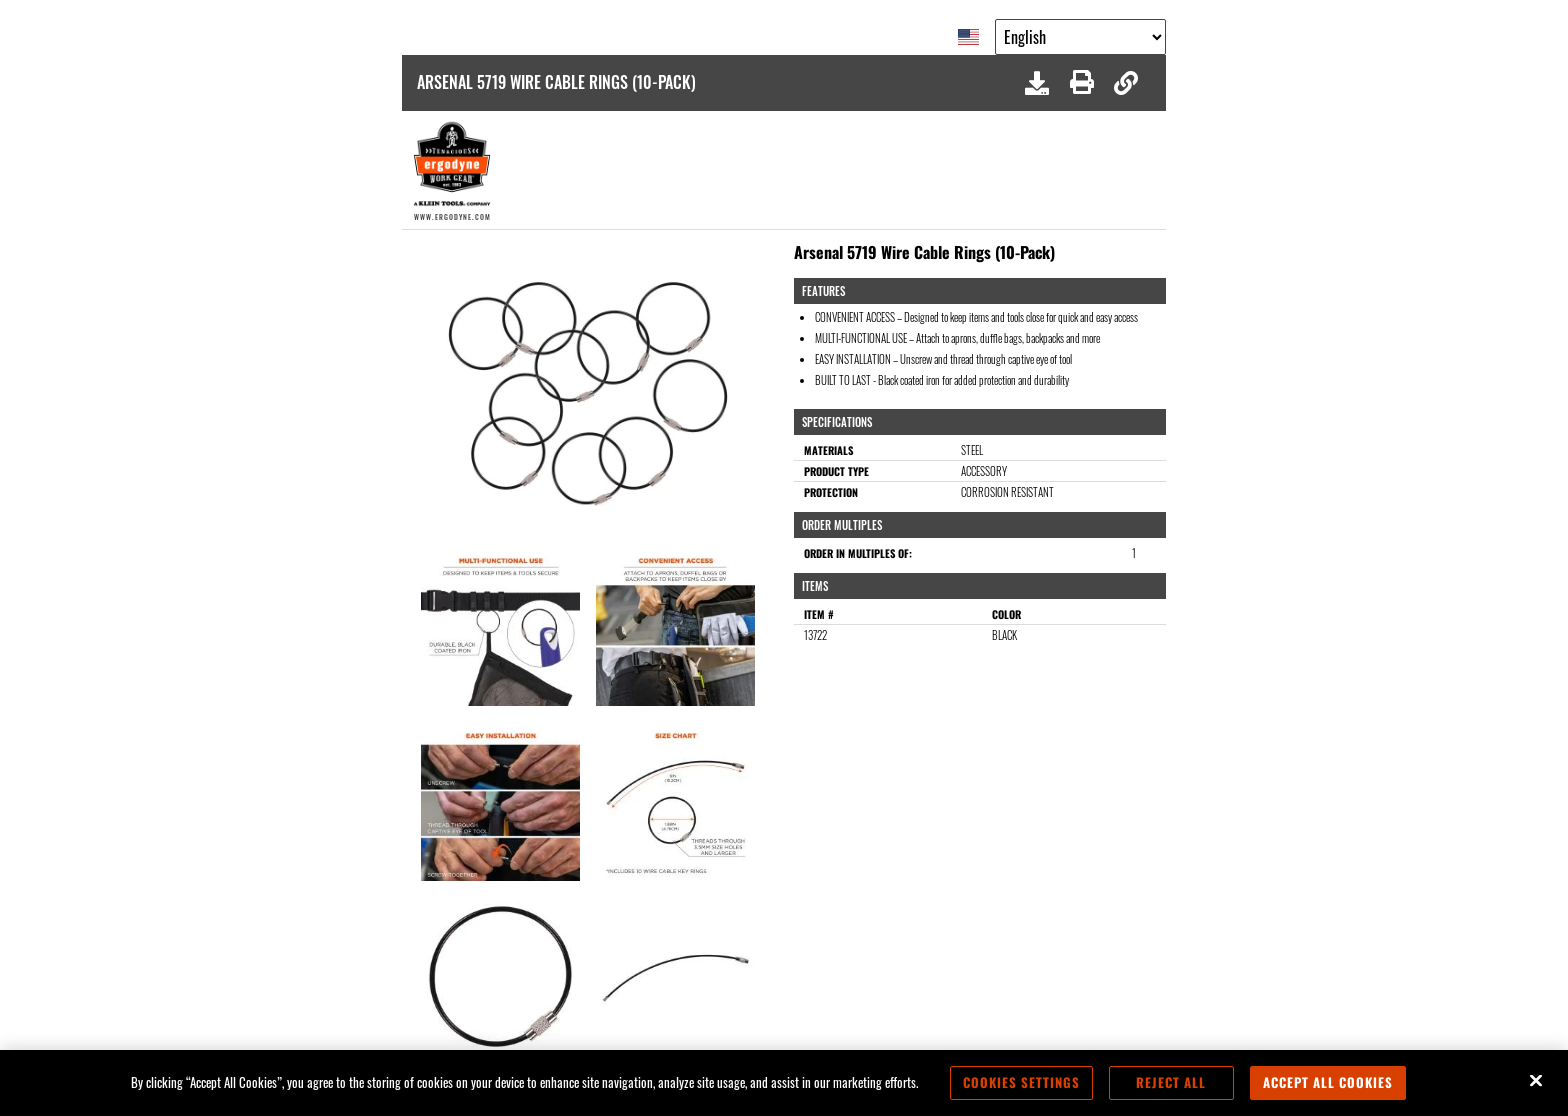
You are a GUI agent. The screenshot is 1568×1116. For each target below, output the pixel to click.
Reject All (1171, 1082)
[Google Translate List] (1080, 37)
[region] (784, 1083)
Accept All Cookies (1328, 1082)
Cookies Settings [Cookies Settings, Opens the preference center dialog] (1021, 1082)
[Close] (1536, 1081)
